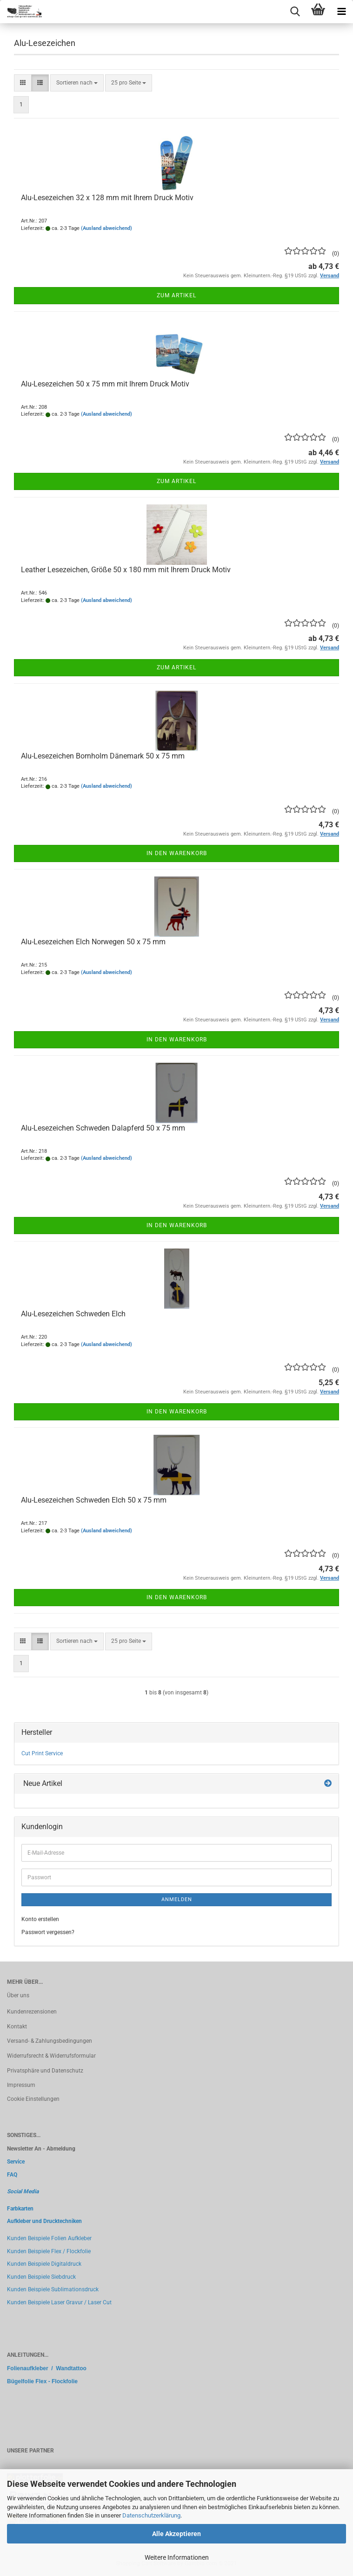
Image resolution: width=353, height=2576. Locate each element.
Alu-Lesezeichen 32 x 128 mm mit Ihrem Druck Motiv (107, 197)
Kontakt (17, 2026)
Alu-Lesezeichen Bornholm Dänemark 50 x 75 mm (103, 756)
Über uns (18, 1995)
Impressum (21, 2085)
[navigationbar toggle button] (341, 11)
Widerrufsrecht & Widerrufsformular (51, 2056)
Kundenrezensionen (32, 2011)
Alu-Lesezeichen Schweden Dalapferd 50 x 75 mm (103, 1128)
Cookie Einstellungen (33, 2099)
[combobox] (77, 83)
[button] (23, 83)
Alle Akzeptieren (176, 2533)
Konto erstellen (40, 1919)
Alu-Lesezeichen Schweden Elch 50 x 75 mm (94, 1500)
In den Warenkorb (177, 853)
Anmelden (176, 1899)
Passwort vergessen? (47, 1932)
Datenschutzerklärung (151, 2515)
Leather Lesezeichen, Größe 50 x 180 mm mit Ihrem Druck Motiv (126, 569)
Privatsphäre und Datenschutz (45, 2070)
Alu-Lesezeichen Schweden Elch (73, 1313)
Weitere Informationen (177, 2557)
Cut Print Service (42, 1753)
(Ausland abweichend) (106, 228)
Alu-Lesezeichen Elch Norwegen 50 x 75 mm (93, 941)
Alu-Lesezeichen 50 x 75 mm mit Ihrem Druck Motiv (105, 383)
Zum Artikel (176, 295)
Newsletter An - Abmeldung (41, 2148)
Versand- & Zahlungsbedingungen (49, 2041)
